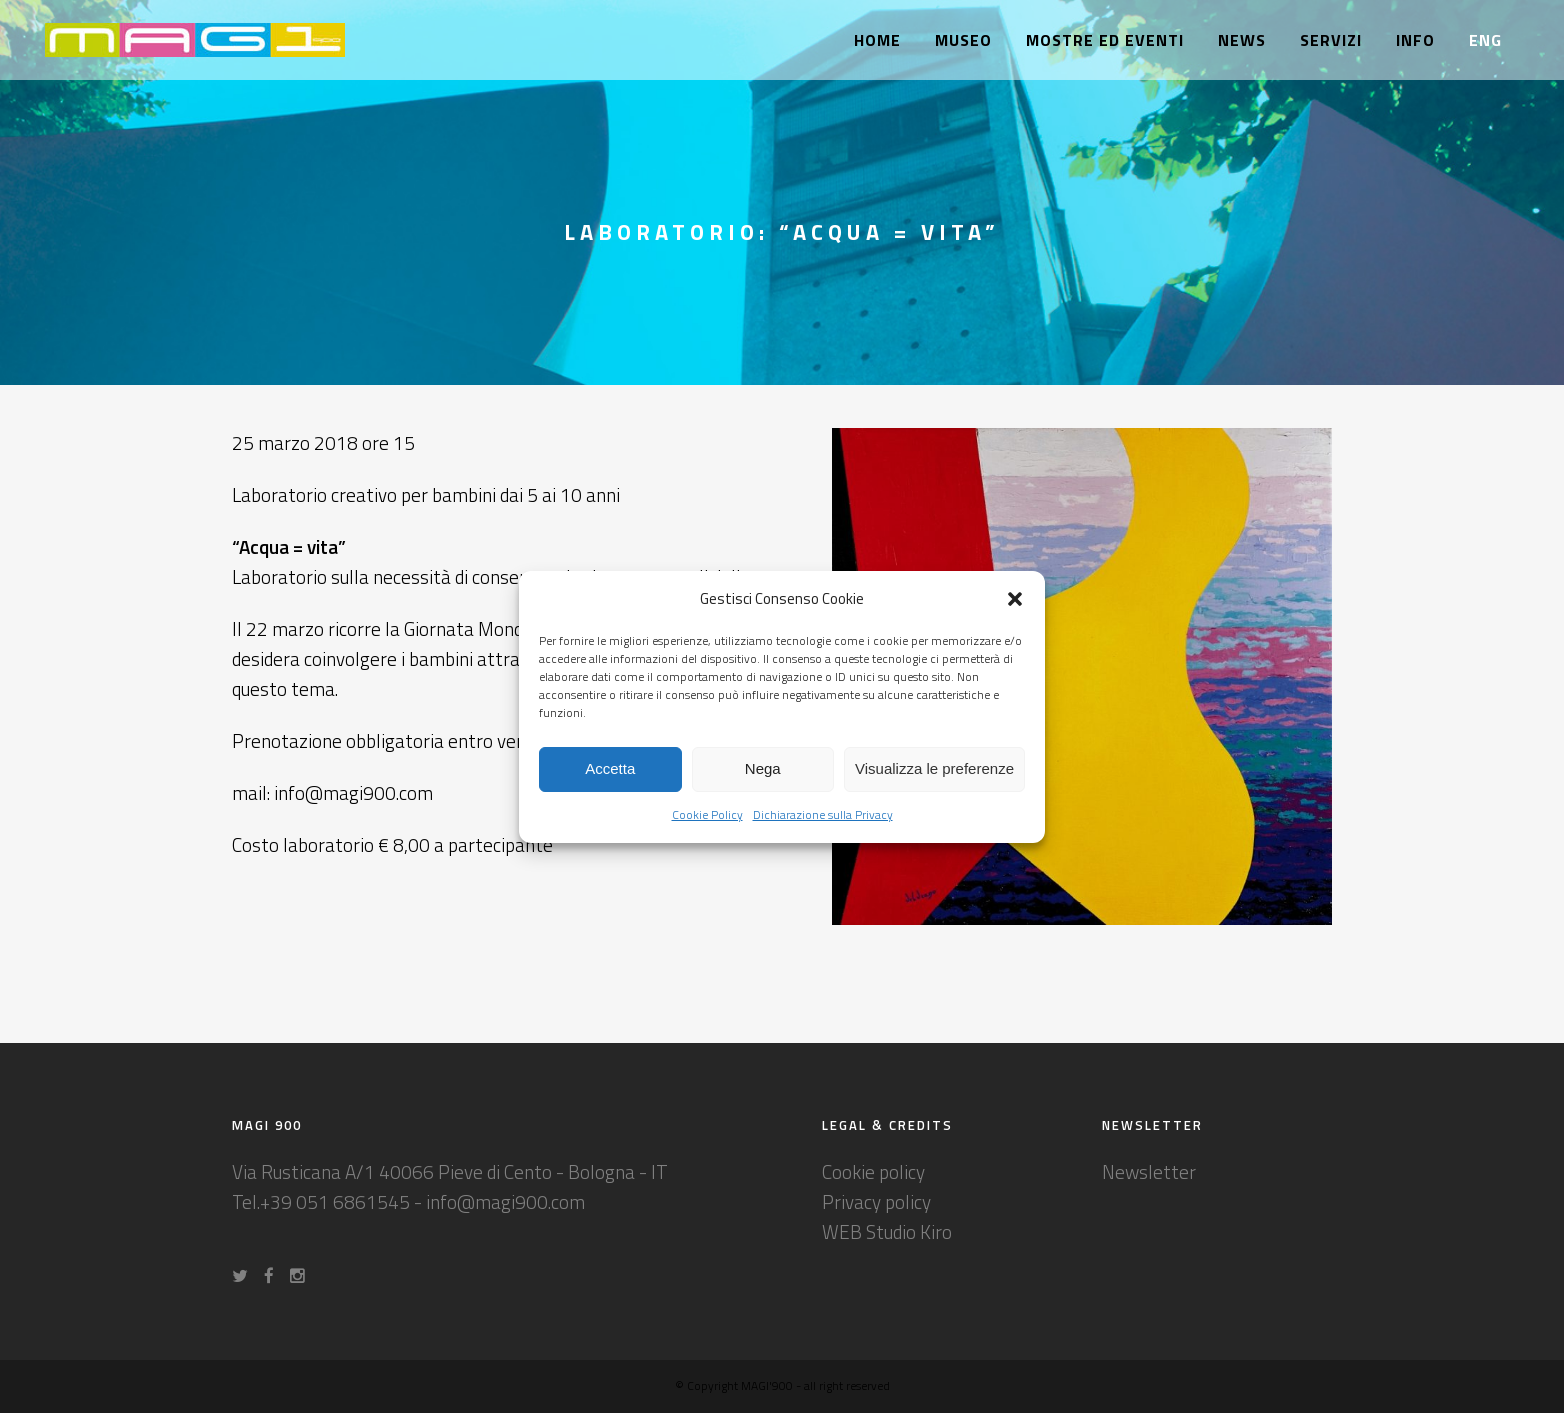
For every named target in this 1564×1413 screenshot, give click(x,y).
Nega (763, 768)
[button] (1015, 599)
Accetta (610, 768)
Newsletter (1149, 1171)
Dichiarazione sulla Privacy (823, 814)
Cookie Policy (707, 814)
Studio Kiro (909, 1231)
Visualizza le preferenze (934, 768)
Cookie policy (873, 1171)
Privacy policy (876, 1201)
